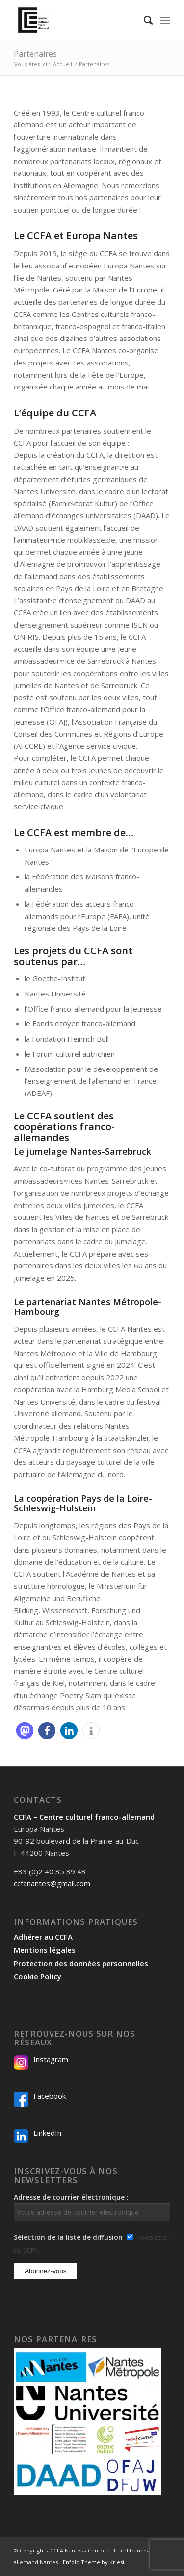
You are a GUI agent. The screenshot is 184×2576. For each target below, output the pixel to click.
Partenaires (35, 54)
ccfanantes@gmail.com (52, 1883)
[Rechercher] (143, 20)
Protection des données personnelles (81, 1963)
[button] (24, 1730)
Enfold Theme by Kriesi (93, 2562)
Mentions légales (45, 1950)
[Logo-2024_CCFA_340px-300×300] (76, 20)
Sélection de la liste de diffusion (68, 2237)
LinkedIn (47, 2133)
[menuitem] (143, 20)
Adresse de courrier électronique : (92, 2207)
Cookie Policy (37, 1976)
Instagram (50, 2059)
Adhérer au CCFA (43, 1937)
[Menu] (165, 20)
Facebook (49, 2096)
